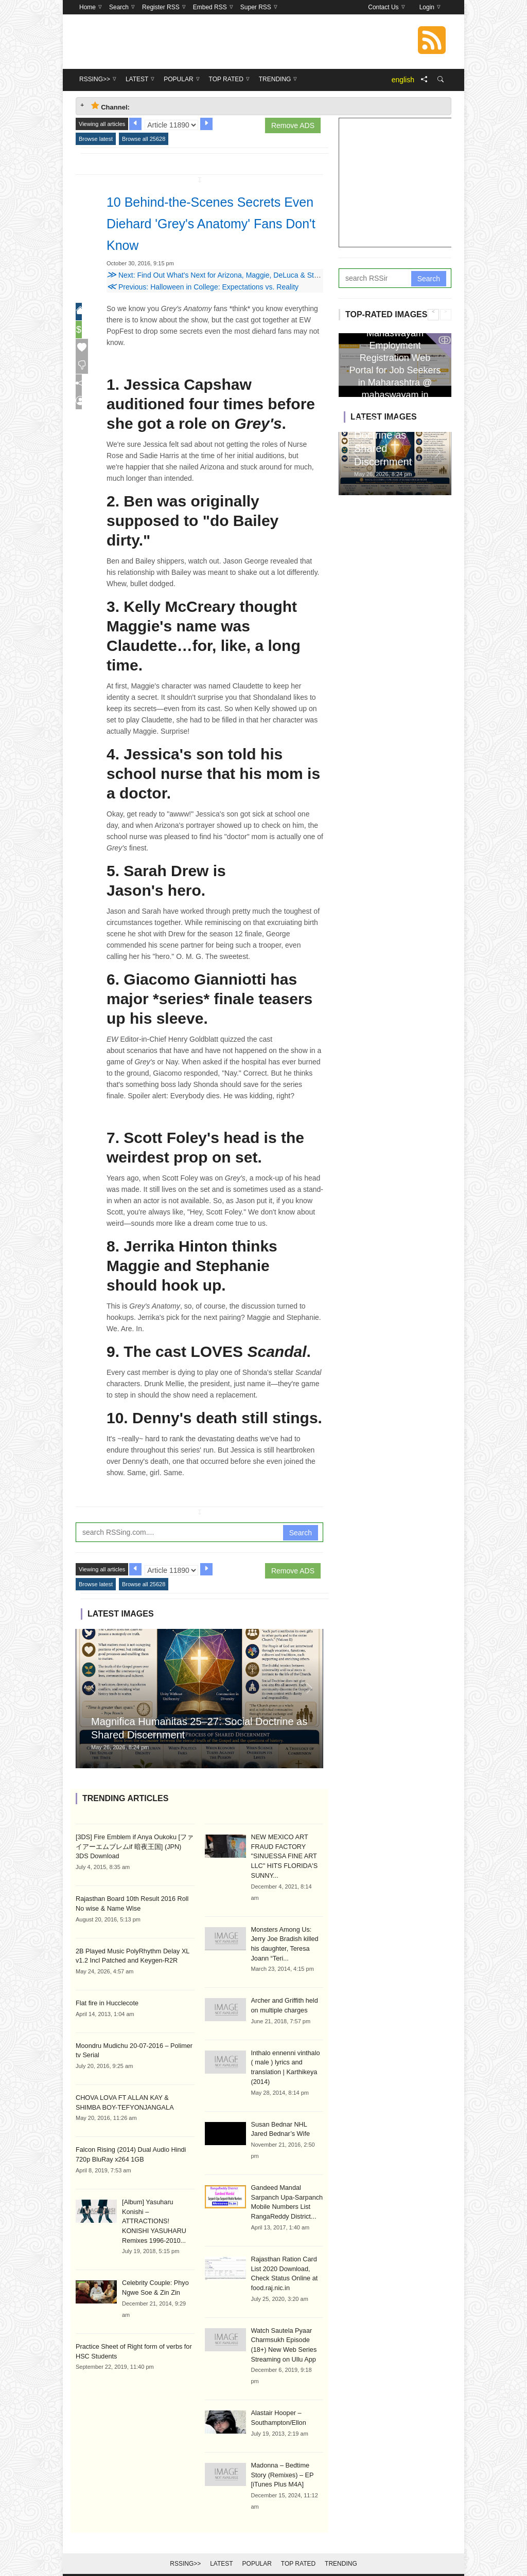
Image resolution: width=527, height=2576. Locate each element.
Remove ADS (292, 125)
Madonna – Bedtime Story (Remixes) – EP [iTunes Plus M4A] (287, 2463)
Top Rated (298, 2551)
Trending (341, 2551)
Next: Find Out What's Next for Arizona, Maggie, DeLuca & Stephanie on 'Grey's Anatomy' (256, 275)
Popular (257, 2551)
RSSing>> (185, 2551)
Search (300, 1533)
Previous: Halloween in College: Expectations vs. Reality (202, 287)
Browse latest (96, 139)
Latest (221, 2551)
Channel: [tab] (110, 106)
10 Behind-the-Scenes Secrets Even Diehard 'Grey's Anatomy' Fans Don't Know (214, 222)
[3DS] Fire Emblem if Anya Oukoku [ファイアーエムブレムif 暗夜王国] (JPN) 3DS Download (134, 1846)
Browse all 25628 (143, 139)
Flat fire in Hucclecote (105, 2000)
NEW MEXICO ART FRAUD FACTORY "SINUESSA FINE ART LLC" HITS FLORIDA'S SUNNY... (282, 1856)
